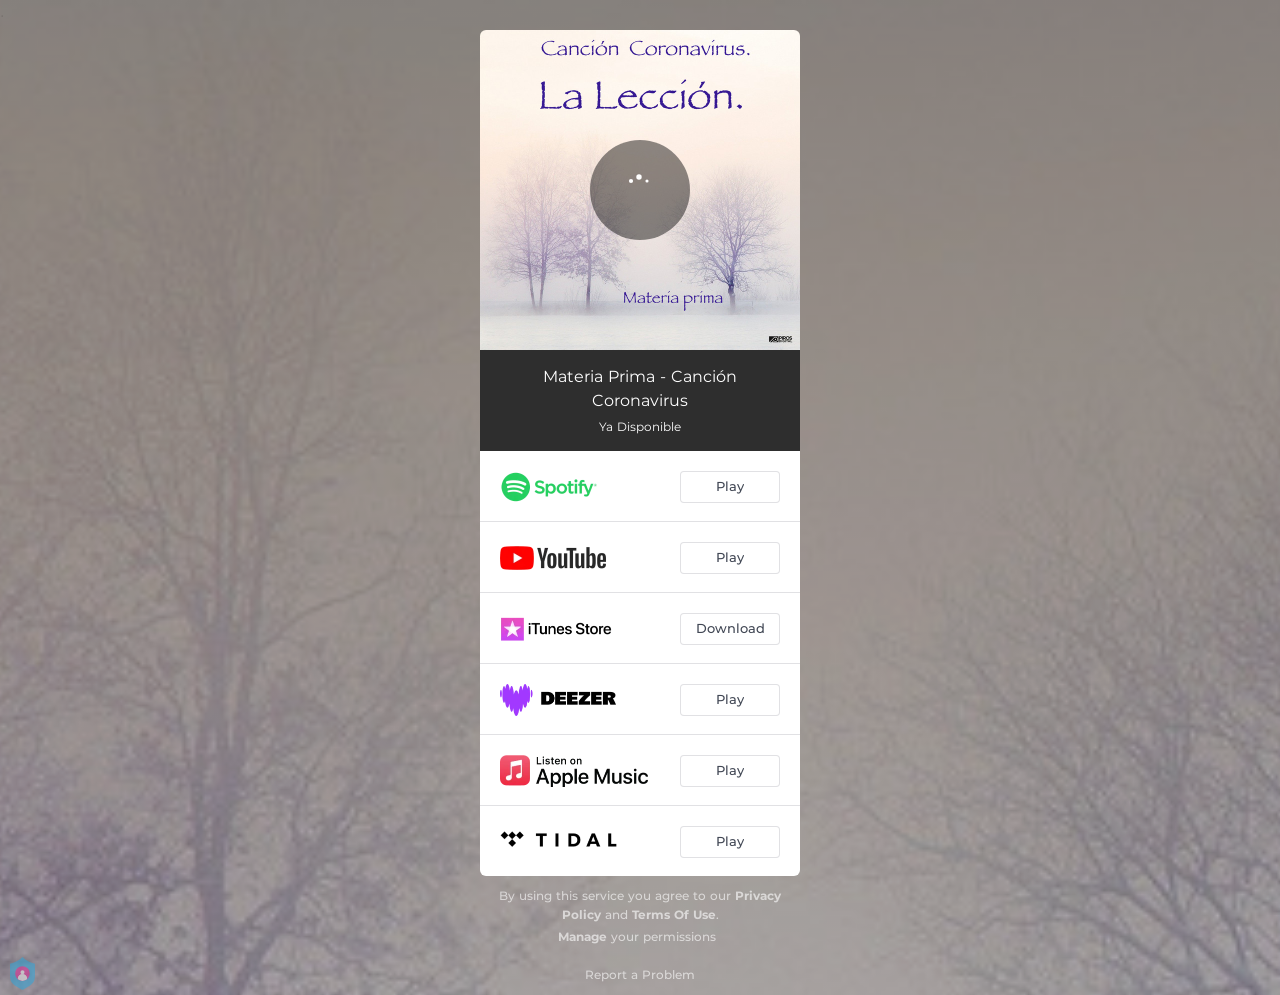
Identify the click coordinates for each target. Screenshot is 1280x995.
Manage (582, 936)
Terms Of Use (674, 914)
